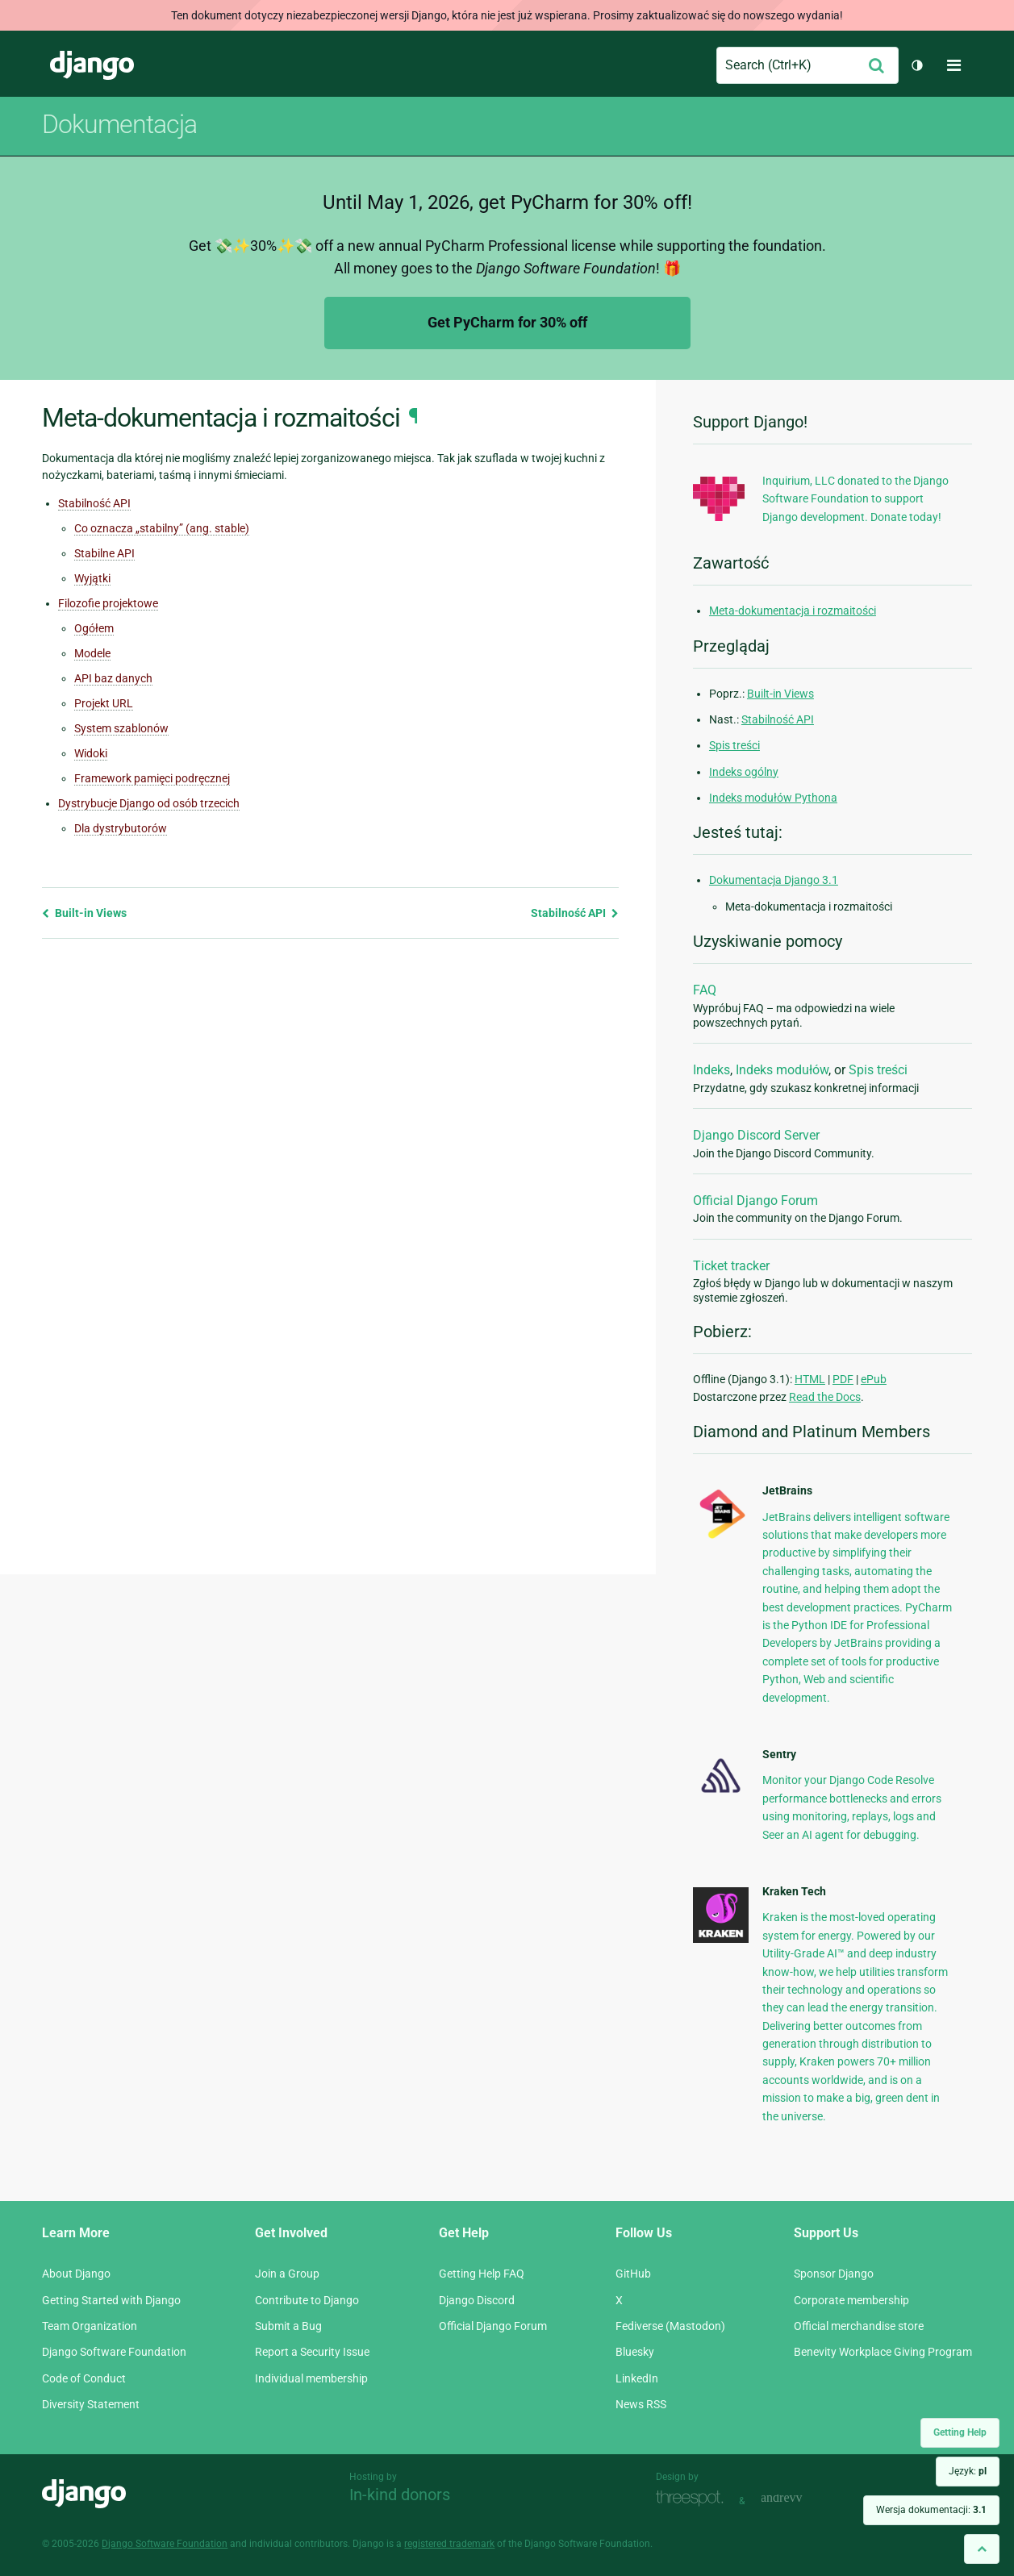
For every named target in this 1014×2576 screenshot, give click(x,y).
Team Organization (89, 2326)
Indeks (711, 1070)
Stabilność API (94, 503)
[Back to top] (982, 2549)
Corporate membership (851, 2300)
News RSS (640, 2404)
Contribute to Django (307, 2300)
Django (92, 65)
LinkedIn (636, 2378)
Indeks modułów (782, 1070)
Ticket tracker (731, 1265)
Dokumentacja (119, 124)
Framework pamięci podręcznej (152, 778)
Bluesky (634, 2351)
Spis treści (734, 745)
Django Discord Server (756, 1135)
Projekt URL (103, 703)
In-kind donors (399, 2494)
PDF (842, 1379)
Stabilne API (104, 553)
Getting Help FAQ (481, 2273)
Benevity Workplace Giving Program (883, 2351)
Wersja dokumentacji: (931, 2510)
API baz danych (113, 678)
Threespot (694, 2499)
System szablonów (121, 728)
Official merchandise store (859, 2326)
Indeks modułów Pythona (773, 797)
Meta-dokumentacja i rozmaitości (792, 610)
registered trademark (449, 2543)
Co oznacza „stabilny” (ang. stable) (161, 528)
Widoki (90, 753)
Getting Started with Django (111, 2300)
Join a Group (287, 2273)
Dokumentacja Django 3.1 (773, 879)
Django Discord (477, 2300)
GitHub (633, 2273)
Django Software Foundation (114, 2351)
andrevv (799, 2499)
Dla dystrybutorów (120, 828)
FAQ (704, 990)
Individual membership (311, 2378)
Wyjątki (92, 578)
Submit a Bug (288, 2326)
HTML (810, 1379)
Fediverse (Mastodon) (670, 2326)
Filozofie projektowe (108, 603)
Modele (92, 653)
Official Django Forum (755, 1200)
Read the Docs (825, 1396)
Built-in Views (84, 913)
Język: (968, 2471)
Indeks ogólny (743, 771)
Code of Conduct (84, 2378)
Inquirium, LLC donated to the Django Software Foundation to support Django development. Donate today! (855, 498)
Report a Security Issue (312, 2351)
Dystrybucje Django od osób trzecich (149, 803)
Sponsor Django (834, 2273)
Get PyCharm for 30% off (507, 322)
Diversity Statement (91, 2404)
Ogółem (94, 628)
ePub (874, 1379)
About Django (76, 2273)
